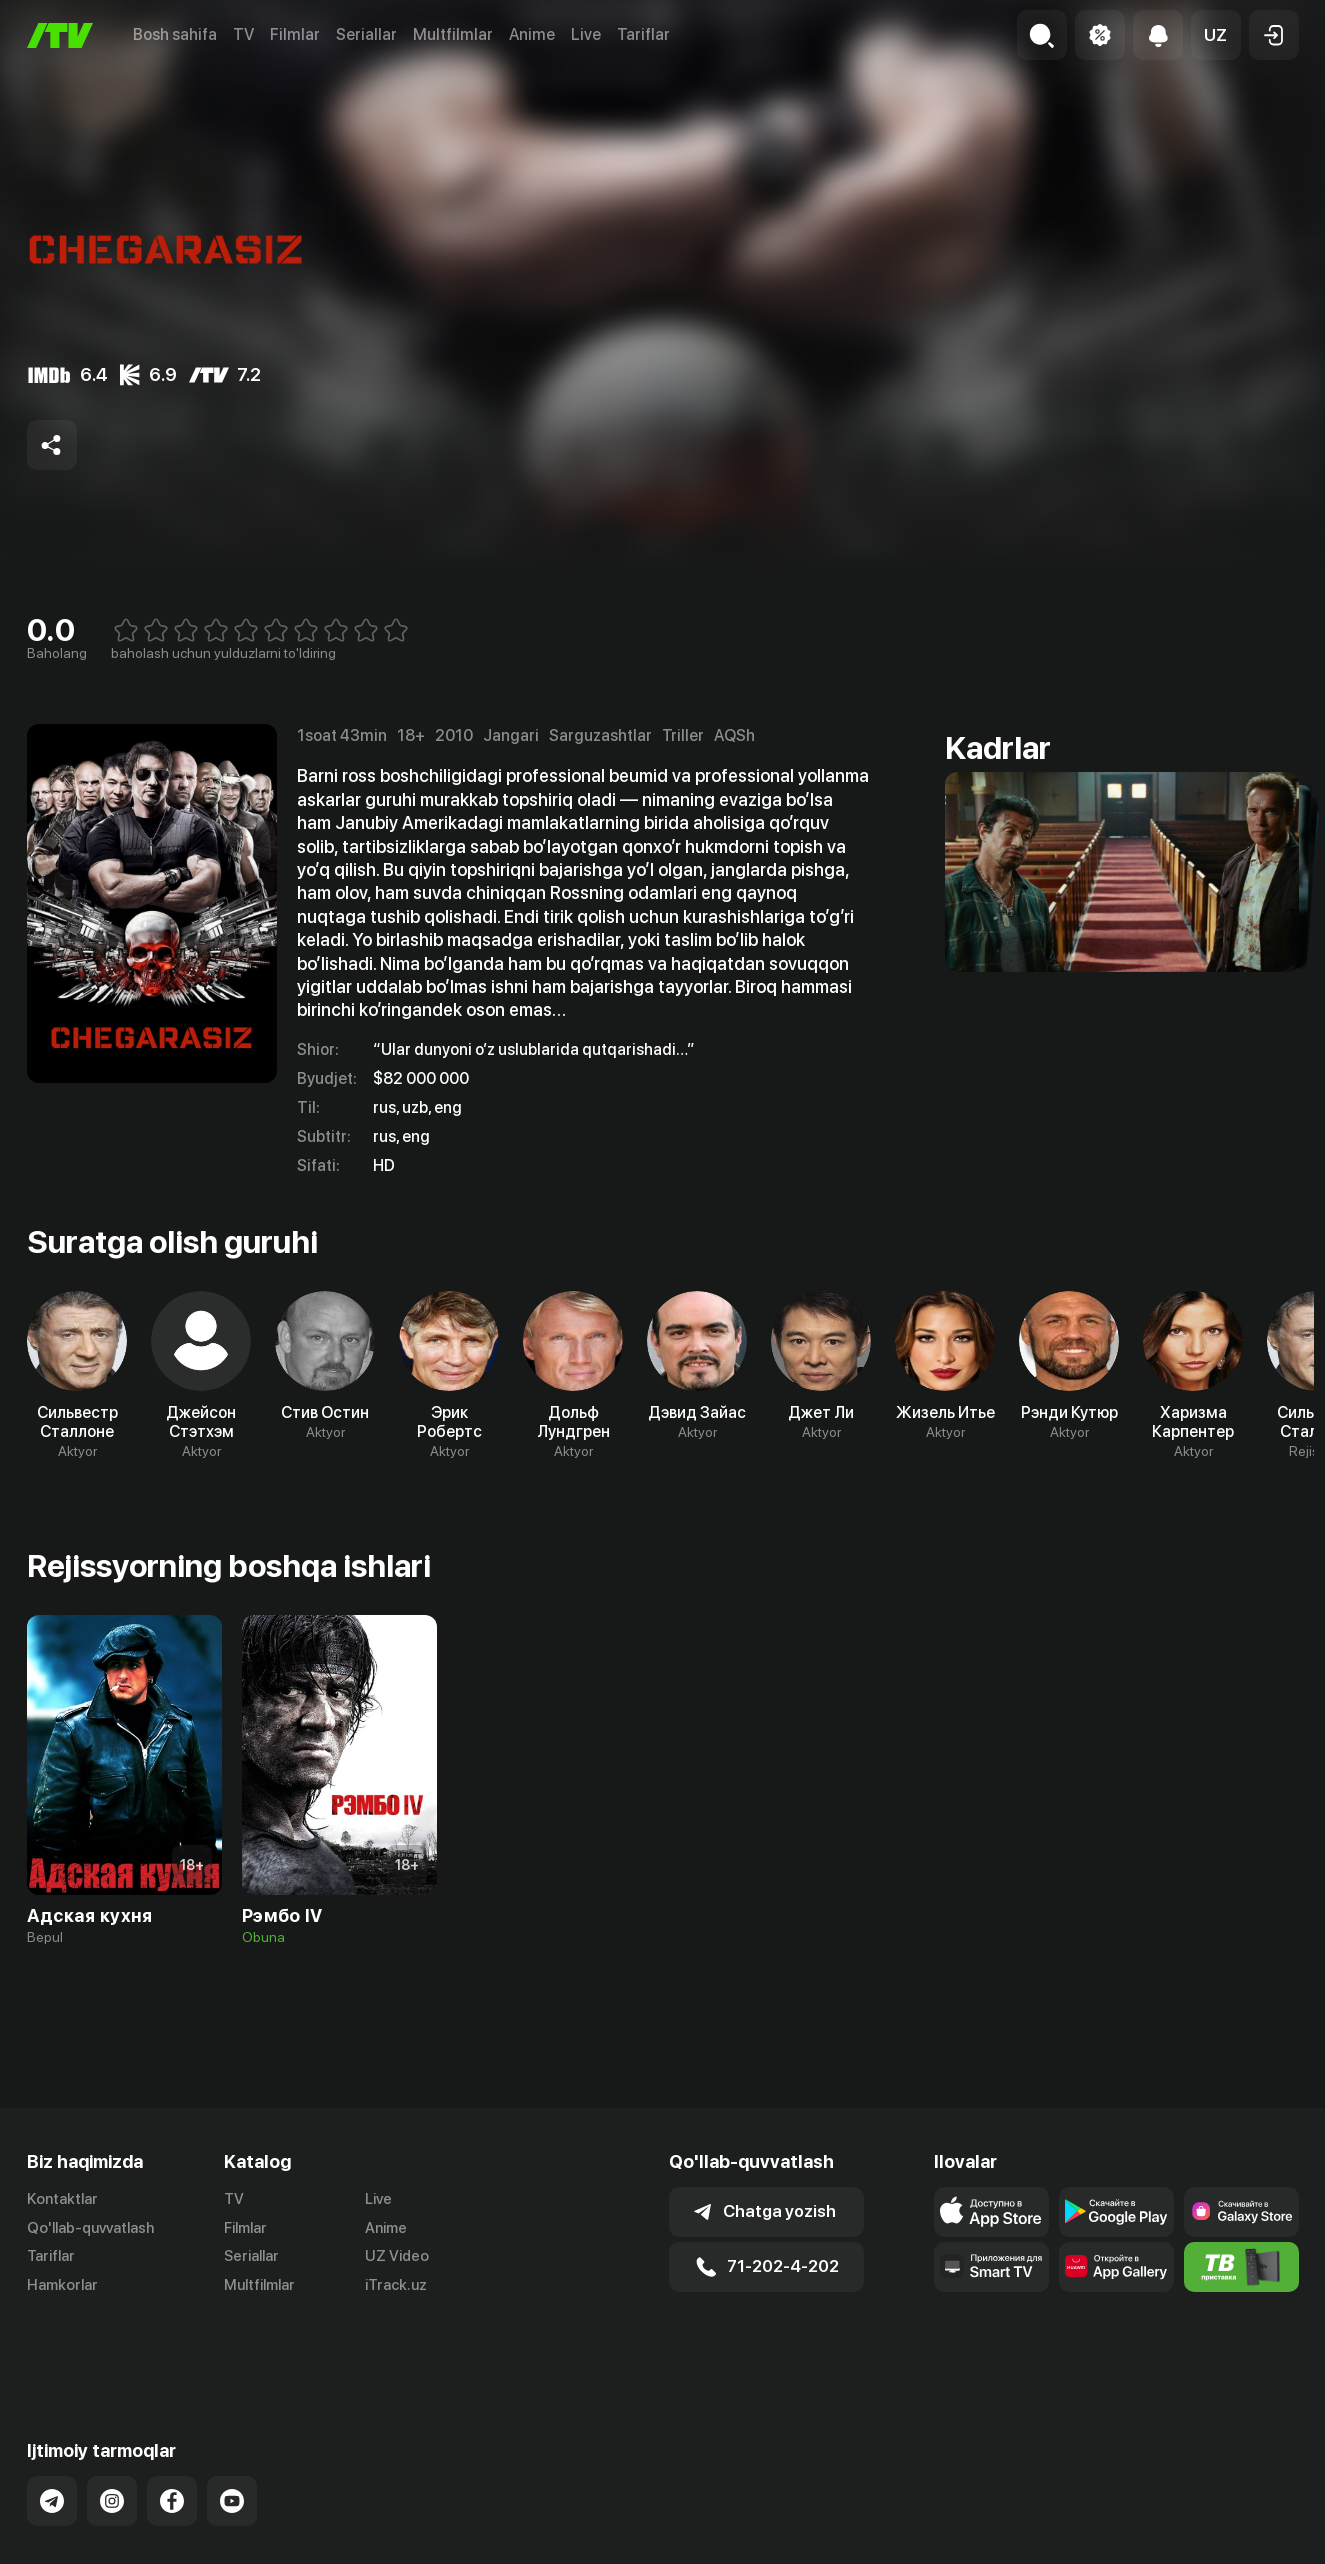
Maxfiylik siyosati (1241, 2533)
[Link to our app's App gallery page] (1116, 2267)
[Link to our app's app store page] (991, 2212)
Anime (532, 34)
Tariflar (643, 34)
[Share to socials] (52, 445)
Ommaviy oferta (1105, 2533)
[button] (1216, 35)
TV (243, 34)
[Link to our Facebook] (172, 2431)
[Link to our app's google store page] (1116, 2212)
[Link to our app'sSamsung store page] (1241, 2212)
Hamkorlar (62, 2285)
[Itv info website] (1241, 2267)
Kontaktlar (62, 2199)
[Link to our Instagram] (112, 2431)
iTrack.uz (396, 2285)
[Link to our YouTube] (232, 2431)
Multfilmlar (453, 34)
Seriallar (366, 34)
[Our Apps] (991, 2267)
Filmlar (295, 34)
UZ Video (397, 2256)
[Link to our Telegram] (52, 2431)
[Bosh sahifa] (60, 35)
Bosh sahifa (175, 34)
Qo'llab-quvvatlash (90, 2228)
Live (586, 34)
